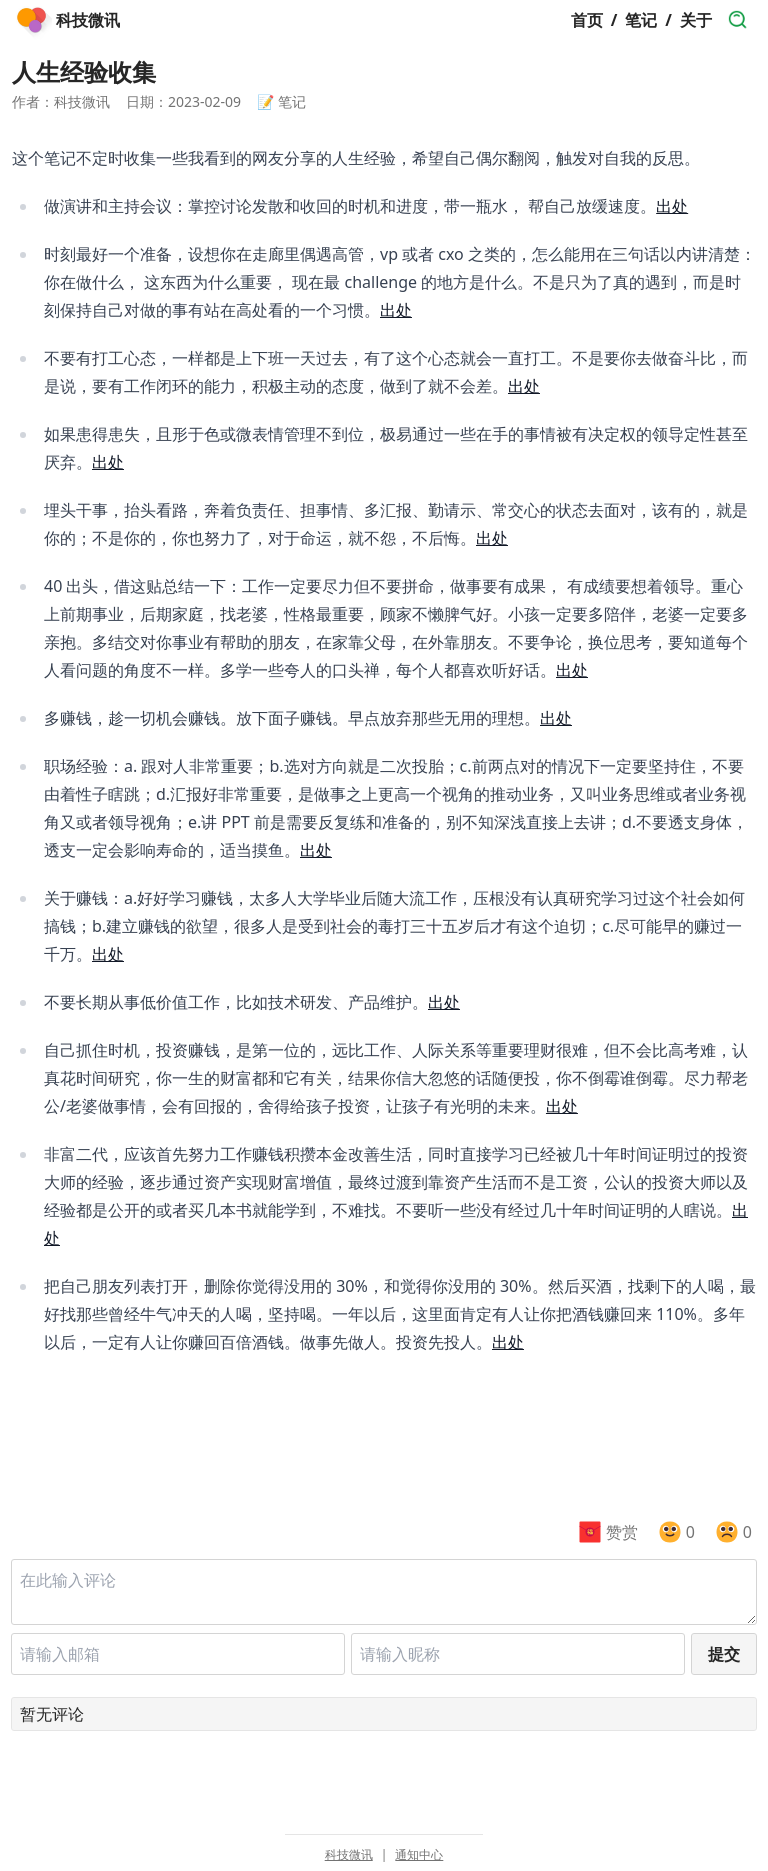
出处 (672, 206)
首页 (587, 20)
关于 (696, 20)
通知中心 (419, 1855)
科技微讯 (349, 1855)
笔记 (641, 20)
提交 (724, 1654)
